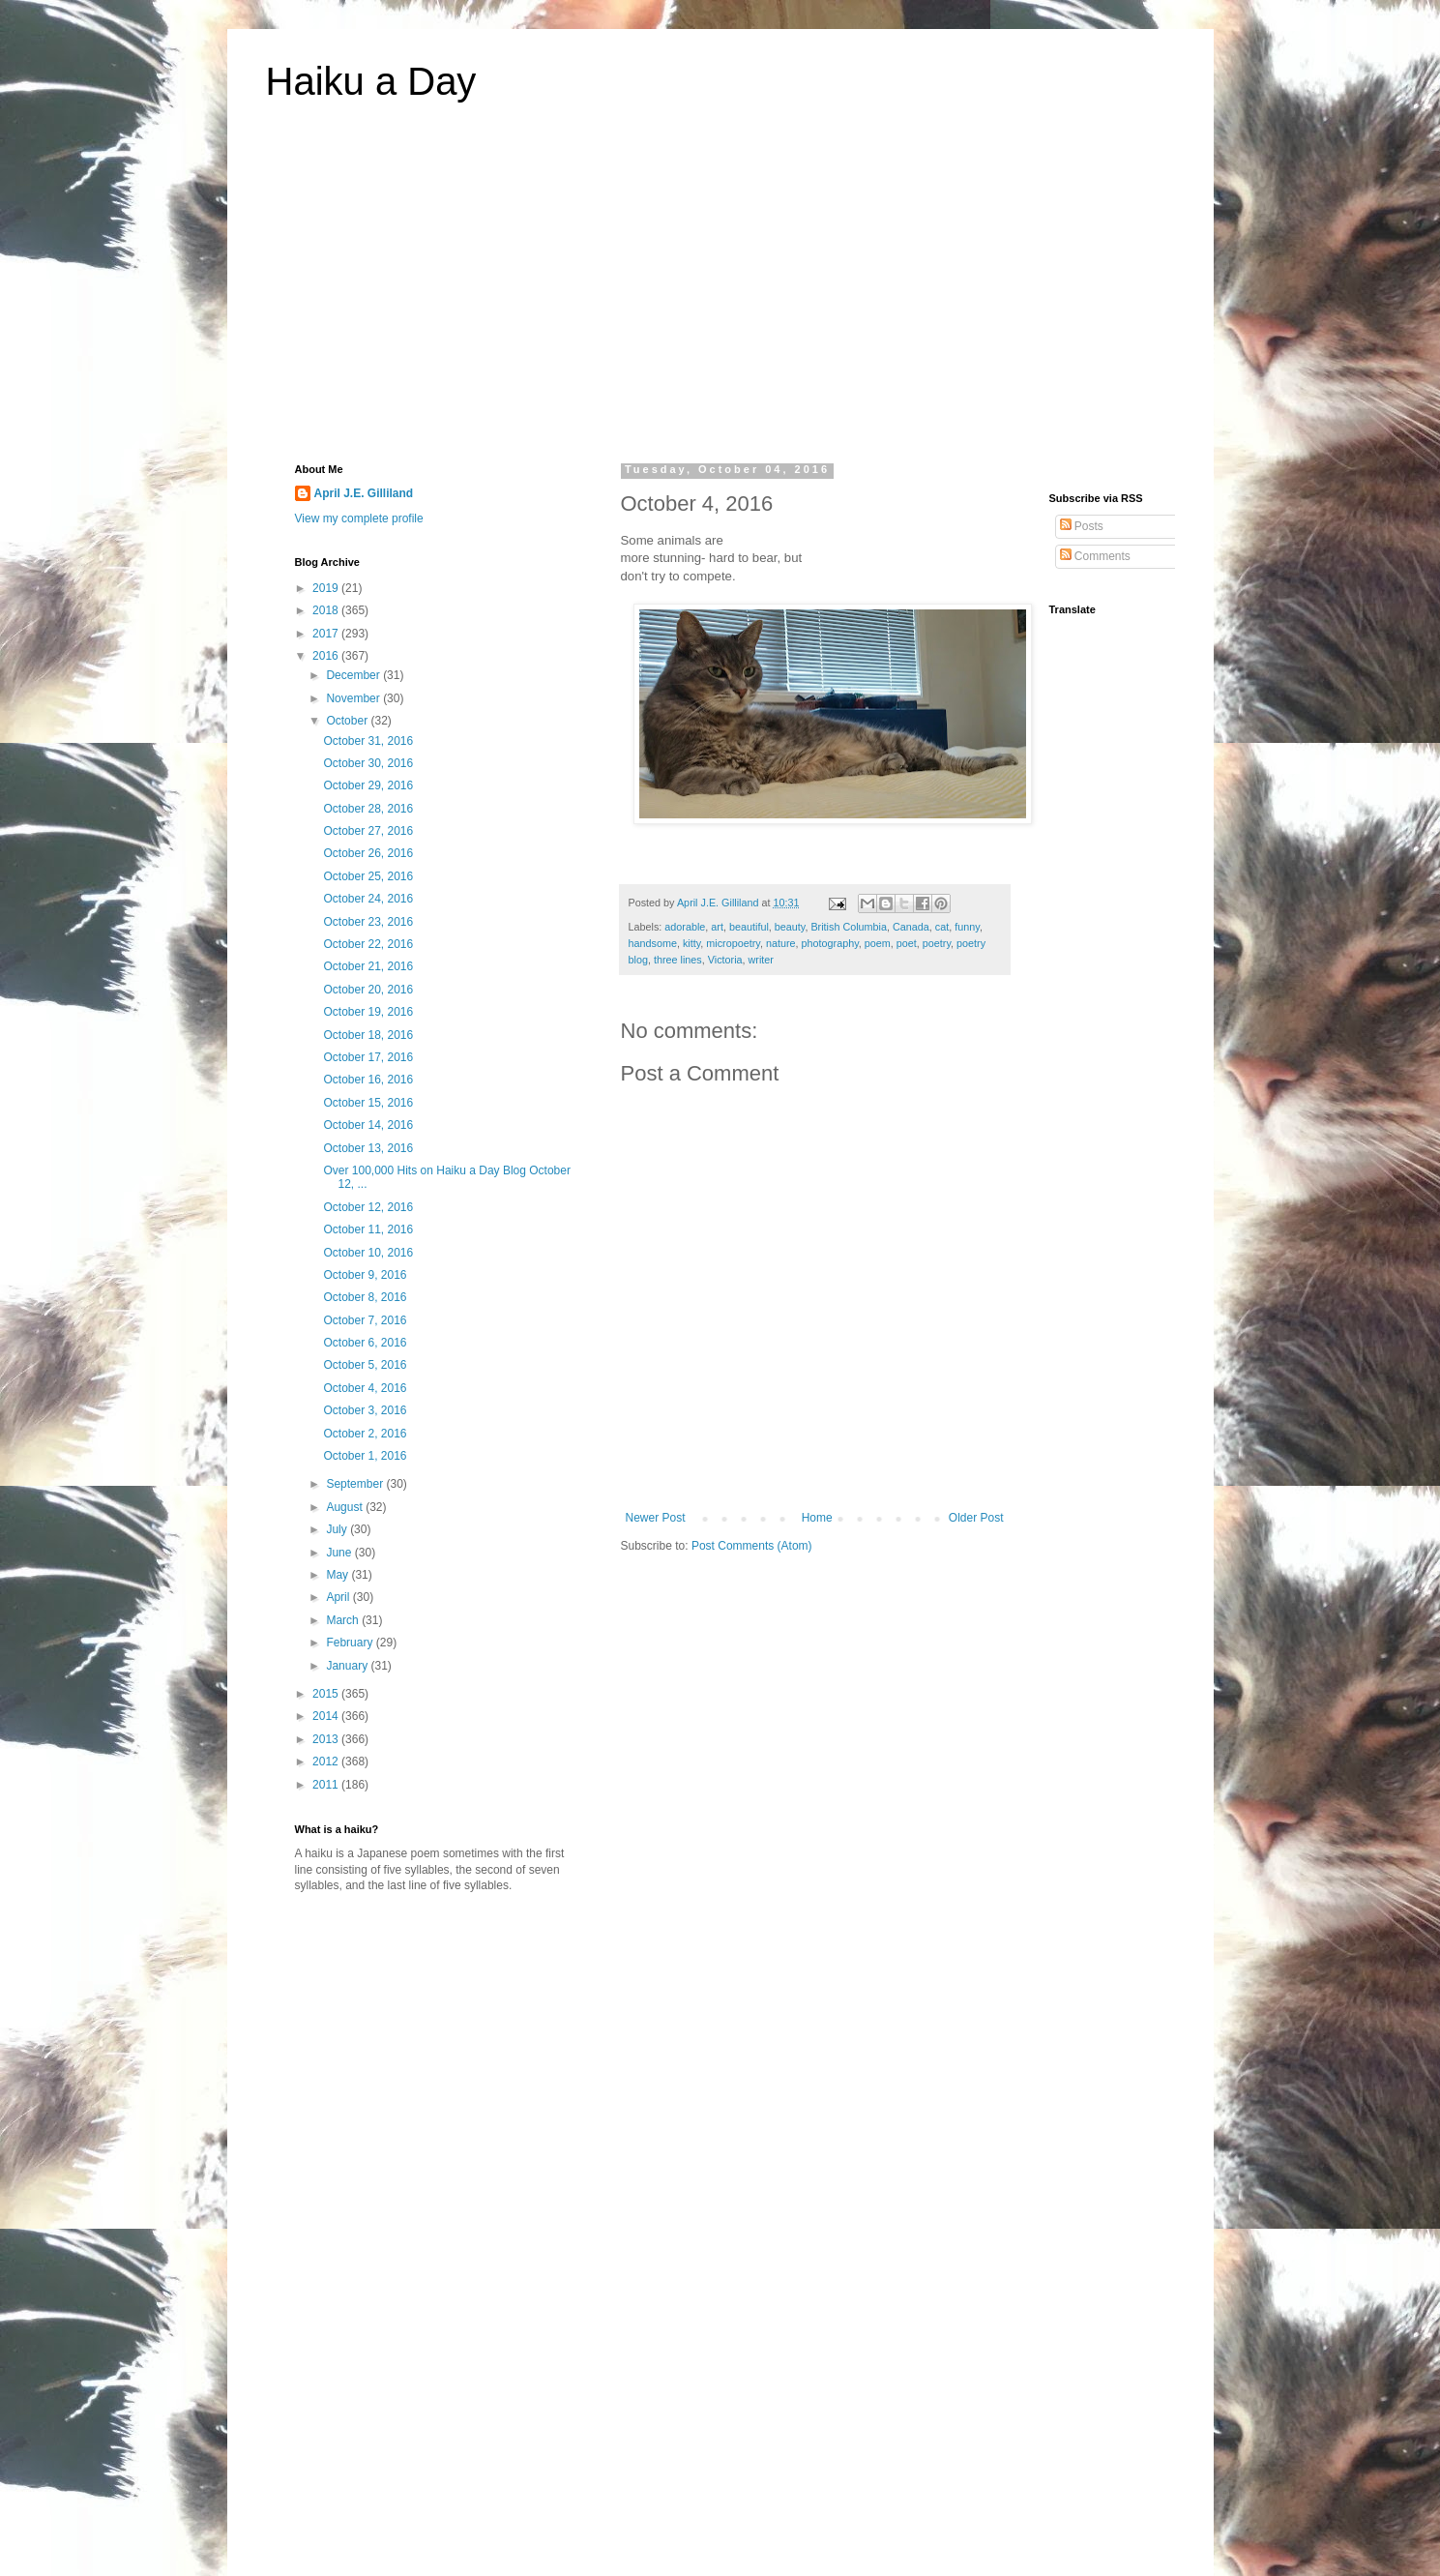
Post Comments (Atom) (751, 1546)
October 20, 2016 (368, 989)
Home (817, 1518)
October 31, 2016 (368, 741)
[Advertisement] (720, 294)
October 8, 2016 (364, 1297)
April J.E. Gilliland (364, 493)
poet (906, 943)
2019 (326, 588)
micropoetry (733, 943)
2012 (326, 1761)
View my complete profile (359, 518)
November (354, 698)
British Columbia (848, 927)
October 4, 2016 (364, 1388)
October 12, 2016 (368, 1207)
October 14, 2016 (368, 1125)
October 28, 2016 (368, 808)
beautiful (749, 927)
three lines (678, 959)
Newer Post (656, 1518)
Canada (911, 927)
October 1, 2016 (364, 1456)
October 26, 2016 (368, 853)
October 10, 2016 (368, 1252)
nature (781, 943)
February (350, 1642)
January (348, 1666)
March (344, 1620)
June (340, 1552)
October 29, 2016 (368, 785)
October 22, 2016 (368, 944)
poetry (937, 943)
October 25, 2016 (368, 876)
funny (967, 927)
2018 (326, 610)
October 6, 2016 (364, 1342)
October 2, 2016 (364, 1433)
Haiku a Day (371, 81)
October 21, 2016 (368, 966)
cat (942, 927)
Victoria (725, 959)
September (356, 1484)
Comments (1095, 556)
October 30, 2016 (368, 763)
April (339, 1597)
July (338, 1529)
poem (878, 943)
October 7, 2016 (364, 1320)
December (354, 675)
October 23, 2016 (368, 922)
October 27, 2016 (368, 831)
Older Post (976, 1518)
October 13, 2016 (368, 1148)
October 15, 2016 (368, 1103)
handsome (653, 943)
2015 (326, 1694)
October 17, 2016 (368, 1057)
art (717, 927)
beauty (790, 927)
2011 (326, 1784)
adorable (684, 927)
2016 (326, 656)
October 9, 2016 (364, 1275)
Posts (1081, 526)
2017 (326, 633)
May (338, 1575)
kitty (691, 943)
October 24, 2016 (368, 898)
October (348, 720)
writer (761, 959)
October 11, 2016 (368, 1229)
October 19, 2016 (368, 1012)
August (346, 1507)
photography (830, 943)
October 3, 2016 (364, 1410)
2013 (326, 1739)
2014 (326, 1716)
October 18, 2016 (368, 1035)
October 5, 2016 (364, 1365)
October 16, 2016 (368, 1079)
